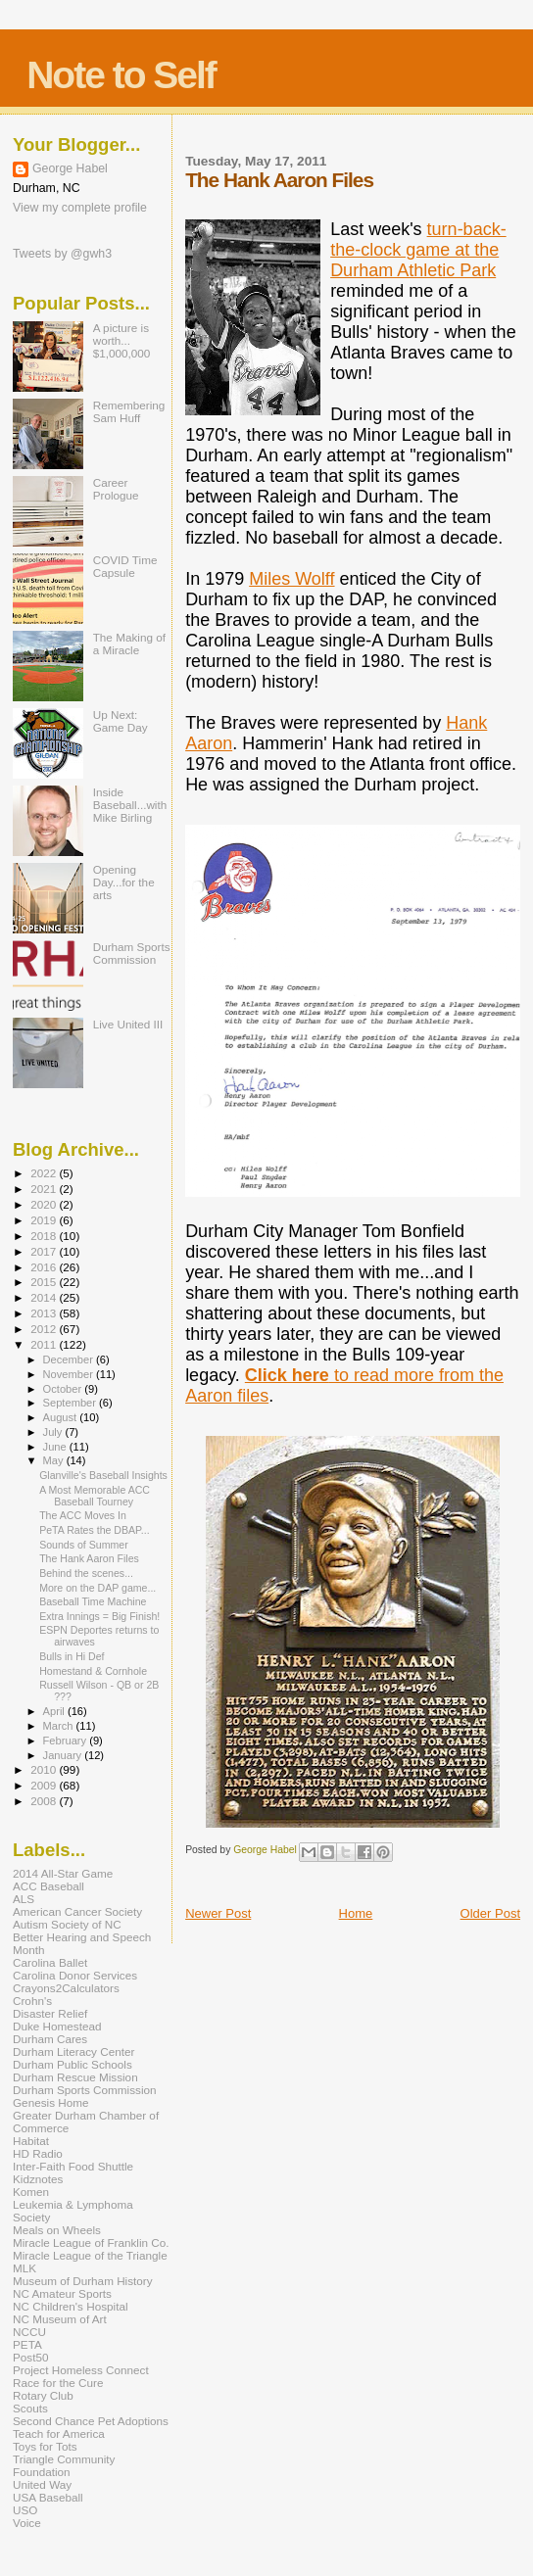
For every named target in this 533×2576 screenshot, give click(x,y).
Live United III (128, 1024)
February (66, 1740)
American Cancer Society (77, 1911)
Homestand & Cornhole (93, 1671)
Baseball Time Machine (92, 1601)
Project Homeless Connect (81, 2369)
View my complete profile (80, 208)
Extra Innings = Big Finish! (99, 1616)
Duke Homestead (57, 2026)
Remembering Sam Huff (129, 411)
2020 (44, 1204)
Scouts (30, 2408)
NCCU (29, 2331)
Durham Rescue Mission (75, 2077)
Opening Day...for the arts (124, 882)
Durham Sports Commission (131, 953)
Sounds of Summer (83, 1544)
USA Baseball (48, 2497)
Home (356, 1913)
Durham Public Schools (72, 2064)
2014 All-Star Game (63, 1873)
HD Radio (38, 2153)
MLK (24, 2268)
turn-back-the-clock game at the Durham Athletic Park (418, 249)
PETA (27, 2344)
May (55, 1460)
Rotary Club (43, 2395)
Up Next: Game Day (120, 721)
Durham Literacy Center (73, 2051)
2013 (44, 1313)
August (61, 1417)
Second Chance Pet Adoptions (91, 2420)
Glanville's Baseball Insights (103, 1475)
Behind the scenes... (86, 1573)
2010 (44, 1769)
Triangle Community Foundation (64, 2465)
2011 (44, 1344)
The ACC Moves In (82, 1515)
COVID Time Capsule (125, 566)
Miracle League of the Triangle (90, 2255)
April (55, 1711)
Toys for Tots (45, 2446)
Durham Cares (50, 2038)
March (59, 1726)
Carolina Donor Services (75, 1975)
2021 (44, 1188)
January (64, 1755)
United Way (42, 2484)
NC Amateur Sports (62, 2293)
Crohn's (32, 2000)
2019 (44, 1220)
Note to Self (121, 75)
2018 (44, 1235)
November (69, 1374)
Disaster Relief (50, 2013)
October (64, 1389)
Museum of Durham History (83, 2280)
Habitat (31, 2140)
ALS (23, 1898)
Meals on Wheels (57, 2229)
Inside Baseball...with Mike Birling (130, 805)
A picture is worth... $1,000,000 (122, 340)
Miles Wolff (291, 579)
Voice (27, 2522)
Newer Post (218, 1913)
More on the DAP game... (97, 1588)
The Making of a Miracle (129, 643)
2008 (44, 1800)
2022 (44, 1173)
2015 (44, 1281)
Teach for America (59, 2433)
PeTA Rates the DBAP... (94, 1530)
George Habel (70, 168)
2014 (44, 1297)
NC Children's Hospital (70, 2306)
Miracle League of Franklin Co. (91, 2242)
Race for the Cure (58, 2382)
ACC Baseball (48, 1886)
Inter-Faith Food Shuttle (73, 2166)
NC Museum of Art (60, 2319)
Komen (31, 2191)
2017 (44, 1251)
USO (25, 2510)
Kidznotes (38, 2178)
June (56, 1447)
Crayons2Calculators (66, 1987)
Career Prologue (116, 488)
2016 (44, 1267)
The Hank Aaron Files (89, 1558)
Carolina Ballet (50, 1962)
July (54, 1432)
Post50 (30, 2357)
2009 (44, 1785)
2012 (44, 1328)
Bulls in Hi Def (71, 1656)
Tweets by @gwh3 (62, 254)
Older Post (490, 1913)
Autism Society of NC (67, 1924)
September (71, 1402)
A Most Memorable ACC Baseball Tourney (94, 1495)
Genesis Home (51, 2102)
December (69, 1359)
